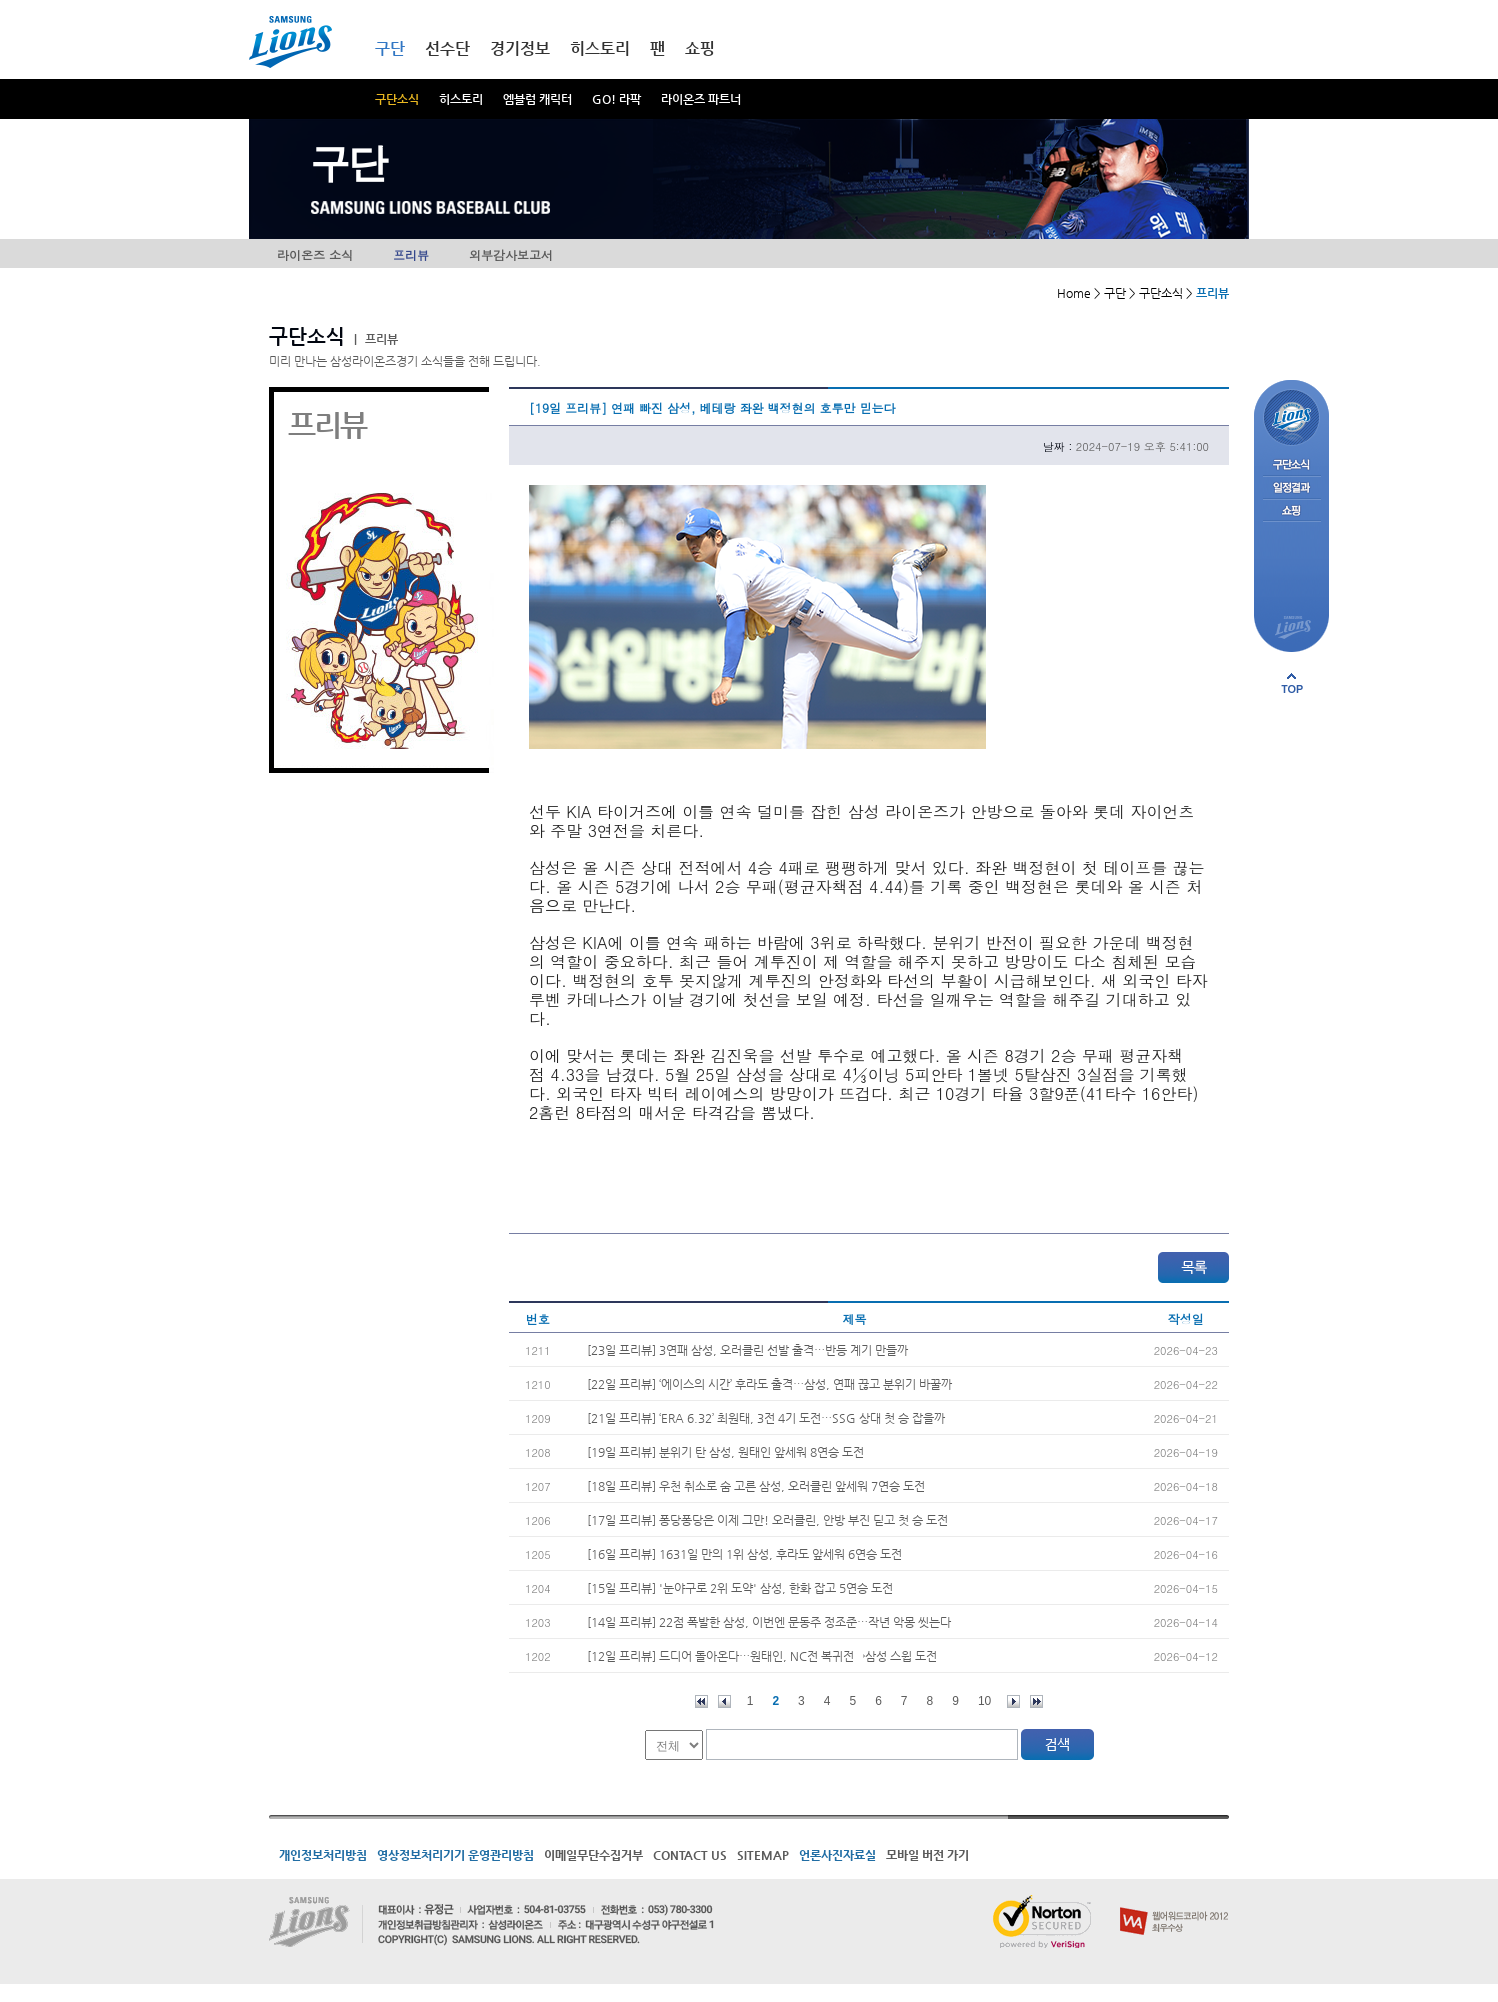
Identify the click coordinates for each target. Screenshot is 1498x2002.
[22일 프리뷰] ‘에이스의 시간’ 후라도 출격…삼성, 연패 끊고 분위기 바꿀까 (769, 1384)
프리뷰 (411, 254)
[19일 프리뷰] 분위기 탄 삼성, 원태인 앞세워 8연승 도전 (725, 1452)
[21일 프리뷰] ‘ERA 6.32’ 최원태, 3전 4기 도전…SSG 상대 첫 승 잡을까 (766, 1418)
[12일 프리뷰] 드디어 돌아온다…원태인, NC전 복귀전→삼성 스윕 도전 (762, 1656)
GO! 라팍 (616, 99)
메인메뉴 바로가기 (0, 0)
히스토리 (461, 99)
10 (984, 1701)
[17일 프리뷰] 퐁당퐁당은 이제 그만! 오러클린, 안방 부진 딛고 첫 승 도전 (767, 1520)
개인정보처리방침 (323, 1855)
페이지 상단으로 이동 (1292, 683)
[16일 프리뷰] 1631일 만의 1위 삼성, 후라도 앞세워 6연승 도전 (744, 1554)
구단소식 (397, 99)
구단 (390, 48)
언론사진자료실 (837, 1855)
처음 (701, 1701)
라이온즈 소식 (315, 254)
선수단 (447, 48)
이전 (724, 1701)
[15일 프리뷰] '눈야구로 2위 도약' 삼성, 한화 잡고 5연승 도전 (740, 1588)
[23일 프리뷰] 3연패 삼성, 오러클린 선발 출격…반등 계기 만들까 (747, 1350)
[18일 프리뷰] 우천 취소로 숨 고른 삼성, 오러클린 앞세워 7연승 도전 (756, 1486)
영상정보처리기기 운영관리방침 (455, 1855)
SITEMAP (763, 1855)
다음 (1013, 1701)
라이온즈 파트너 (701, 99)
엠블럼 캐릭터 (537, 99)
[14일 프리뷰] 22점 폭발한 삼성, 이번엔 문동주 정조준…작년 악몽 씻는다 (769, 1622)
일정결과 (1291, 488)
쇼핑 (700, 48)
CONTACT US (690, 1855)
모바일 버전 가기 (927, 1855)
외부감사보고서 (511, 254)
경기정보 (520, 48)
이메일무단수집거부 (593, 1855)
